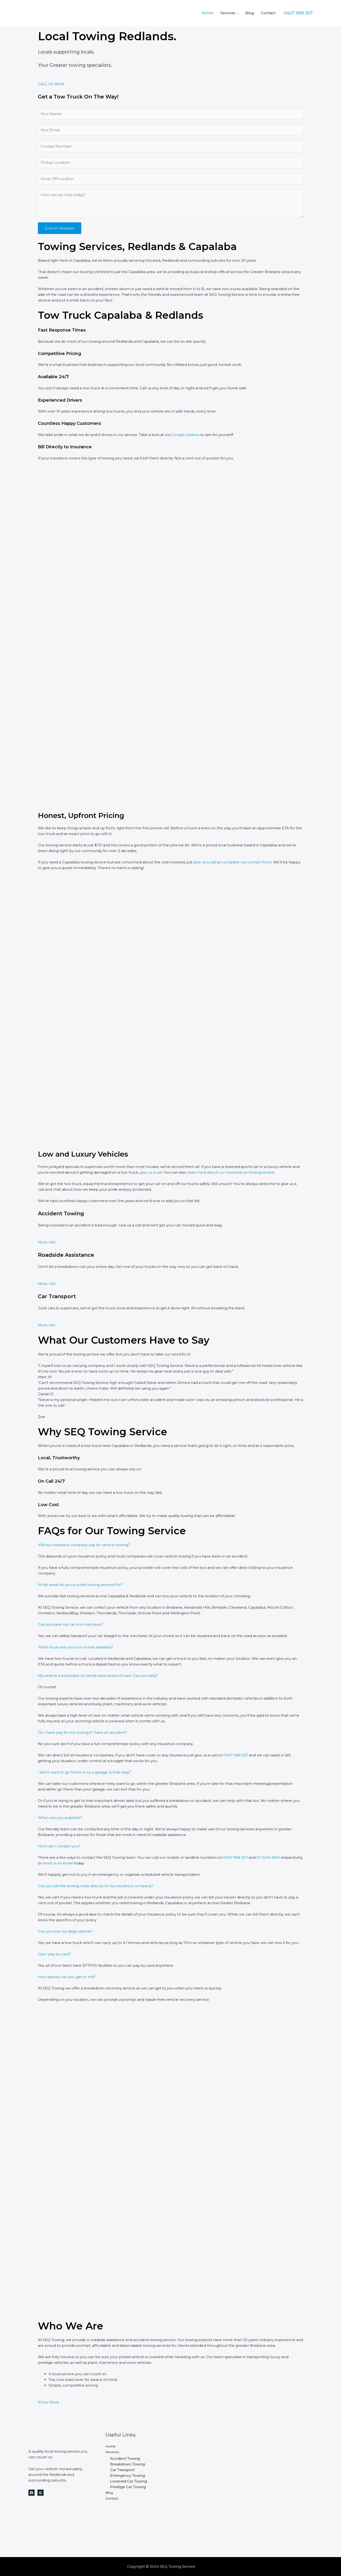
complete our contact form (246, 862)
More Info (47, 1242)
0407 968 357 (236, 1755)
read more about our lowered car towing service (230, 1172)
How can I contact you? (59, 1846)
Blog (249, 13)
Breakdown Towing (127, 2464)
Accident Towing (125, 2458)
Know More (48, 2402)
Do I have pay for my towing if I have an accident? (82, 1732)
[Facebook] (31, 2493)
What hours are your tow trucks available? (75, 1647)
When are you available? (60, 1817)
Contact (268, 13)
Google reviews (185, 434)
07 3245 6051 (268, 1857)
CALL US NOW (51, 84)
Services (227, 13)
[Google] (40, 2493)
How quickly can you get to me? (67, 1977)
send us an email (58, 1863)
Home (207, 13)
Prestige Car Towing (128, 2487)
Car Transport (122, 2470)
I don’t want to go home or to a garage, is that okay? (84, 1772)
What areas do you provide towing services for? (80, 1584)
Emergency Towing (127, 2475)
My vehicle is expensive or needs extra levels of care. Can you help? (98, 1675)
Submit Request (59, 228)
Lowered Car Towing (128, 2481)
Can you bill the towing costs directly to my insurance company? (95, 1886)
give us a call (204, 862)
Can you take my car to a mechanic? (70, 1624)
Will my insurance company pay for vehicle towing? (84, 1545)
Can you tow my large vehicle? (65, 1931)
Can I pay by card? (54, 1954)
